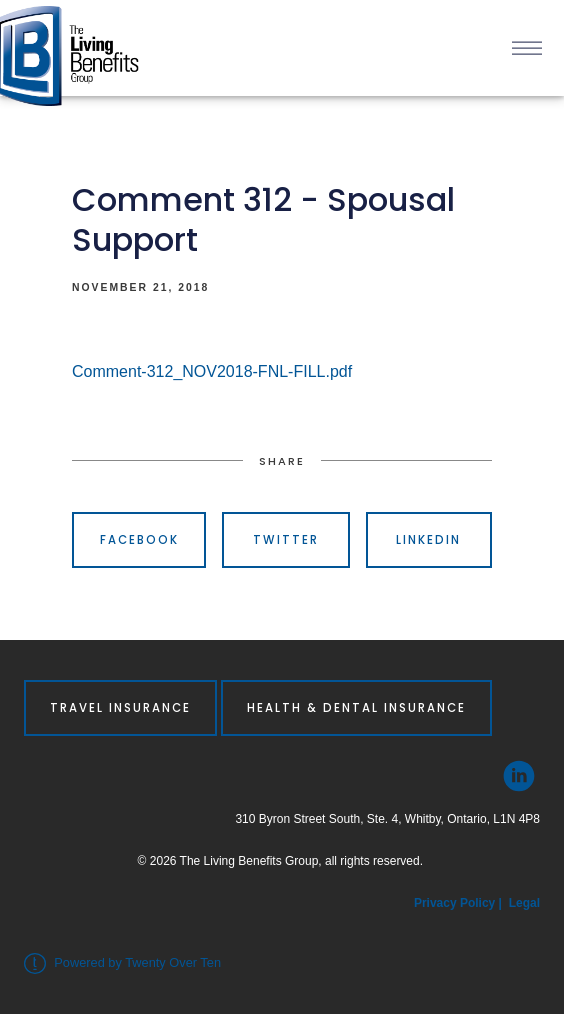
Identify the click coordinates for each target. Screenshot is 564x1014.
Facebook (139, 540)
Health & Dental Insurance (356, 708)
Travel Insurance (120, 708)
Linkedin (428, 540)
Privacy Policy (456, 903)
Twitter (286, 540)
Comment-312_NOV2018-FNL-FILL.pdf (212, 371)
